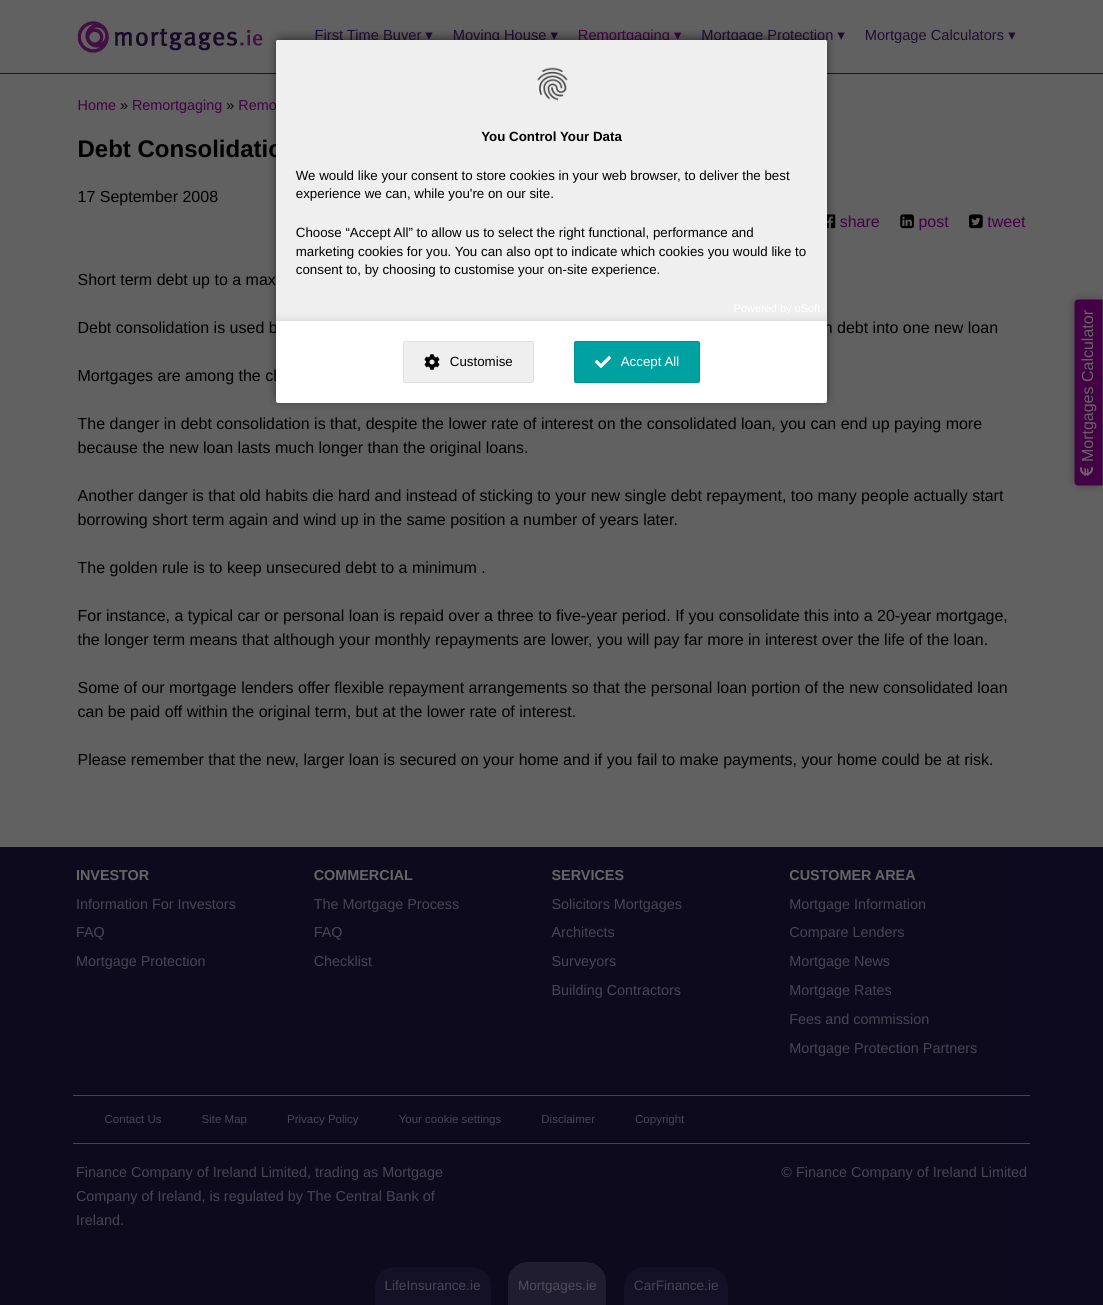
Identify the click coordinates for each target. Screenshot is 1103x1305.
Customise (481, 361)
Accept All (650, 361)
